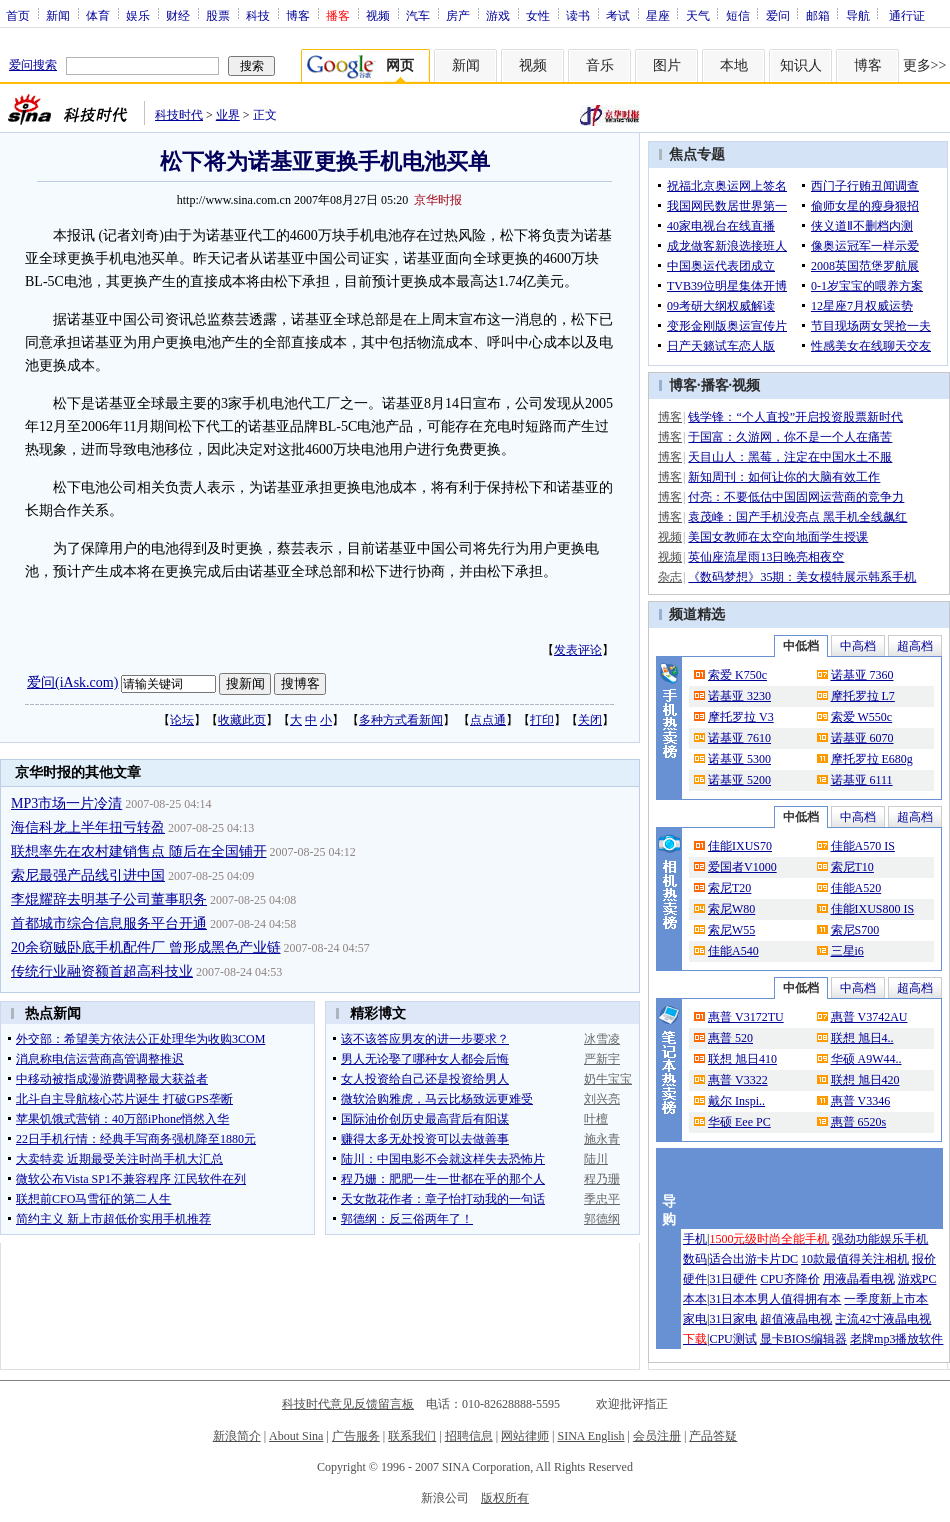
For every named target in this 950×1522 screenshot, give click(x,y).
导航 (858, 15)
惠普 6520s (859, 1122)
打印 (542, 720)
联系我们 (412, 1436)
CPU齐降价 (789, 1279)
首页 (18, 15)
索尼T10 (852, 867)
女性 (538, 15)
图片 (667, 65)
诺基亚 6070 (862, 738)
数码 (695, 1259)
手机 (695, 1239)
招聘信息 (469, 1436)
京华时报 (438, 200)
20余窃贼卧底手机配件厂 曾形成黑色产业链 (146, 947)
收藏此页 (242, 720)
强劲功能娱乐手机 (880, 1239)
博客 (298, 15)
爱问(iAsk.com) (72, 682)
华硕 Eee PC (739, 1122)
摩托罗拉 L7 (863, 696)
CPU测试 (732, 1339)
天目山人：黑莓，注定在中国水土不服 (790, 457)
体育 (98, 15)
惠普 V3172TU (746, 1017)
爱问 (778, 15)
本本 (695, 1299)
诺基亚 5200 (739, 780)
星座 (658, 15)
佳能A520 (856, 888)
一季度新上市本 (886, 1299)
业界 (228, 115)
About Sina (296, 1436)
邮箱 (818, 15)
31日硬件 (733, 1279)
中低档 (801, 646)
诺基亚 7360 (862, 675)
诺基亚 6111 (862, 780)
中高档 (858, 646)
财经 (178, 15)
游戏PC (917, 1279)
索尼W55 (731, 930)
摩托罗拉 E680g (872, 759)
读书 (578, 15)
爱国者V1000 (742, 867)
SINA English (590, 1436)
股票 (218, 15)
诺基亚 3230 (739, 696)
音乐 (600, 65)
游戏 (498, 15)
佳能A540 (733, 951)
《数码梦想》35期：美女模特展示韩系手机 (802, 577)
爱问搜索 (33, 65)
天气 (698, 15)
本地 (734, 65)
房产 (458, 15)
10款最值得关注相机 (855, 1259)
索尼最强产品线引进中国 (88, 875)
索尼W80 (731, 909)
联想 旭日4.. (862, 1038)
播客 (715, 385)
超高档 (915, 646)
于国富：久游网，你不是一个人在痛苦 (790, 437)
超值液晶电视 (796, 1319)
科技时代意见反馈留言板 (348, 1404)
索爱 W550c (862, 717)
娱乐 (138, 15)
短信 (738, 15)
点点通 (488, 720)
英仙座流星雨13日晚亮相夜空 (766, 557)
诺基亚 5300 (739, 759)
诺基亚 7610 (739, 738)
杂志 (670, 577)
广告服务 (356, 1436)
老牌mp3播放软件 (896, 1339)
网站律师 (525, 1436)
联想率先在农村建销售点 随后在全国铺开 (139, 851)
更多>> (925, 65)
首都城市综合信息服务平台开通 (109, 923)
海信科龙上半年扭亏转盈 (88, 827)
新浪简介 (237, 1436)
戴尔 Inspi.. (736, 1101)
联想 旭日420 (865, 1080)
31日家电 (733, 1319)
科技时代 (179, 115)
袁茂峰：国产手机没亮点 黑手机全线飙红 (797, 517)
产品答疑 (713, 1436)
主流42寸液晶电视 (883, 1319)
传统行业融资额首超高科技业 (102, 971)
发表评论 (578, 650)
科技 (258, 15)
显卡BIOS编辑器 (803, 1339)
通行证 (907, 15)
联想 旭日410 (742, 1059)
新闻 (58, 15)
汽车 (418, 15)
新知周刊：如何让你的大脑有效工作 (784, 477)
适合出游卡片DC (753, 1259)
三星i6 (847, 951)
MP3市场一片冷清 (66, 803)
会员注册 (657, 1436)
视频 (378, 15)
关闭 (590, 720)
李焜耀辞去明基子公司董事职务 (109, 899)
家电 (695, 1319)
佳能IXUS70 (740, 846)
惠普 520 (730, 1038)
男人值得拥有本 (799, 1299)
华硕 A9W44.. (866, 1059)
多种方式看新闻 (401, 720)
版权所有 (505, 1498)
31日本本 (733, 1299)
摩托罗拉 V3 (741, 717)
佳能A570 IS (863, 846)
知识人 (801, 65)
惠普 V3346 (861, 1101)
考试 (618, 15)
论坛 (182, 720)
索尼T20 (729, 888)
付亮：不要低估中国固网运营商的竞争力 (796, 497)
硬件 (695, 1279)
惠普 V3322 (738, 1080)
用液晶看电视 (859, 1279)
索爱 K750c (737, 675)
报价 (924, 1259)
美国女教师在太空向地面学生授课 (778, 537)
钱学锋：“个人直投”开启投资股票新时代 (795, 417)
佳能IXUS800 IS (873, 909)
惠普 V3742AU (869, 1017)
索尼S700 (855, 930)
